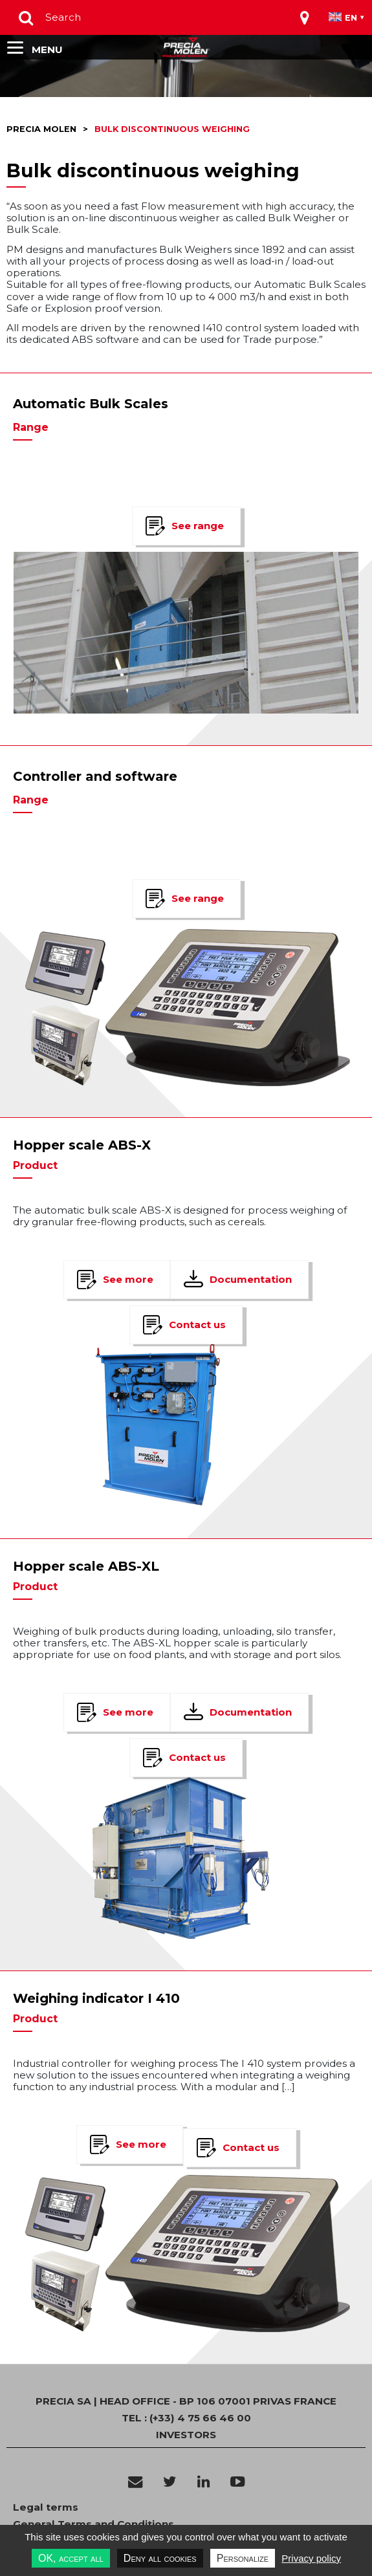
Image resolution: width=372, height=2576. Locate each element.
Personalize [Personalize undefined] (242, 2558)
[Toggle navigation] (305, 17)
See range (197, 525)
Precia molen (41, 129)
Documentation (251, 1279)
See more (128, 1279)
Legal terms (45, 2507)
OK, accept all (71, 2558)
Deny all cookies (160, 2558)
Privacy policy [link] (311, 2558)
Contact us (197, 1324)
